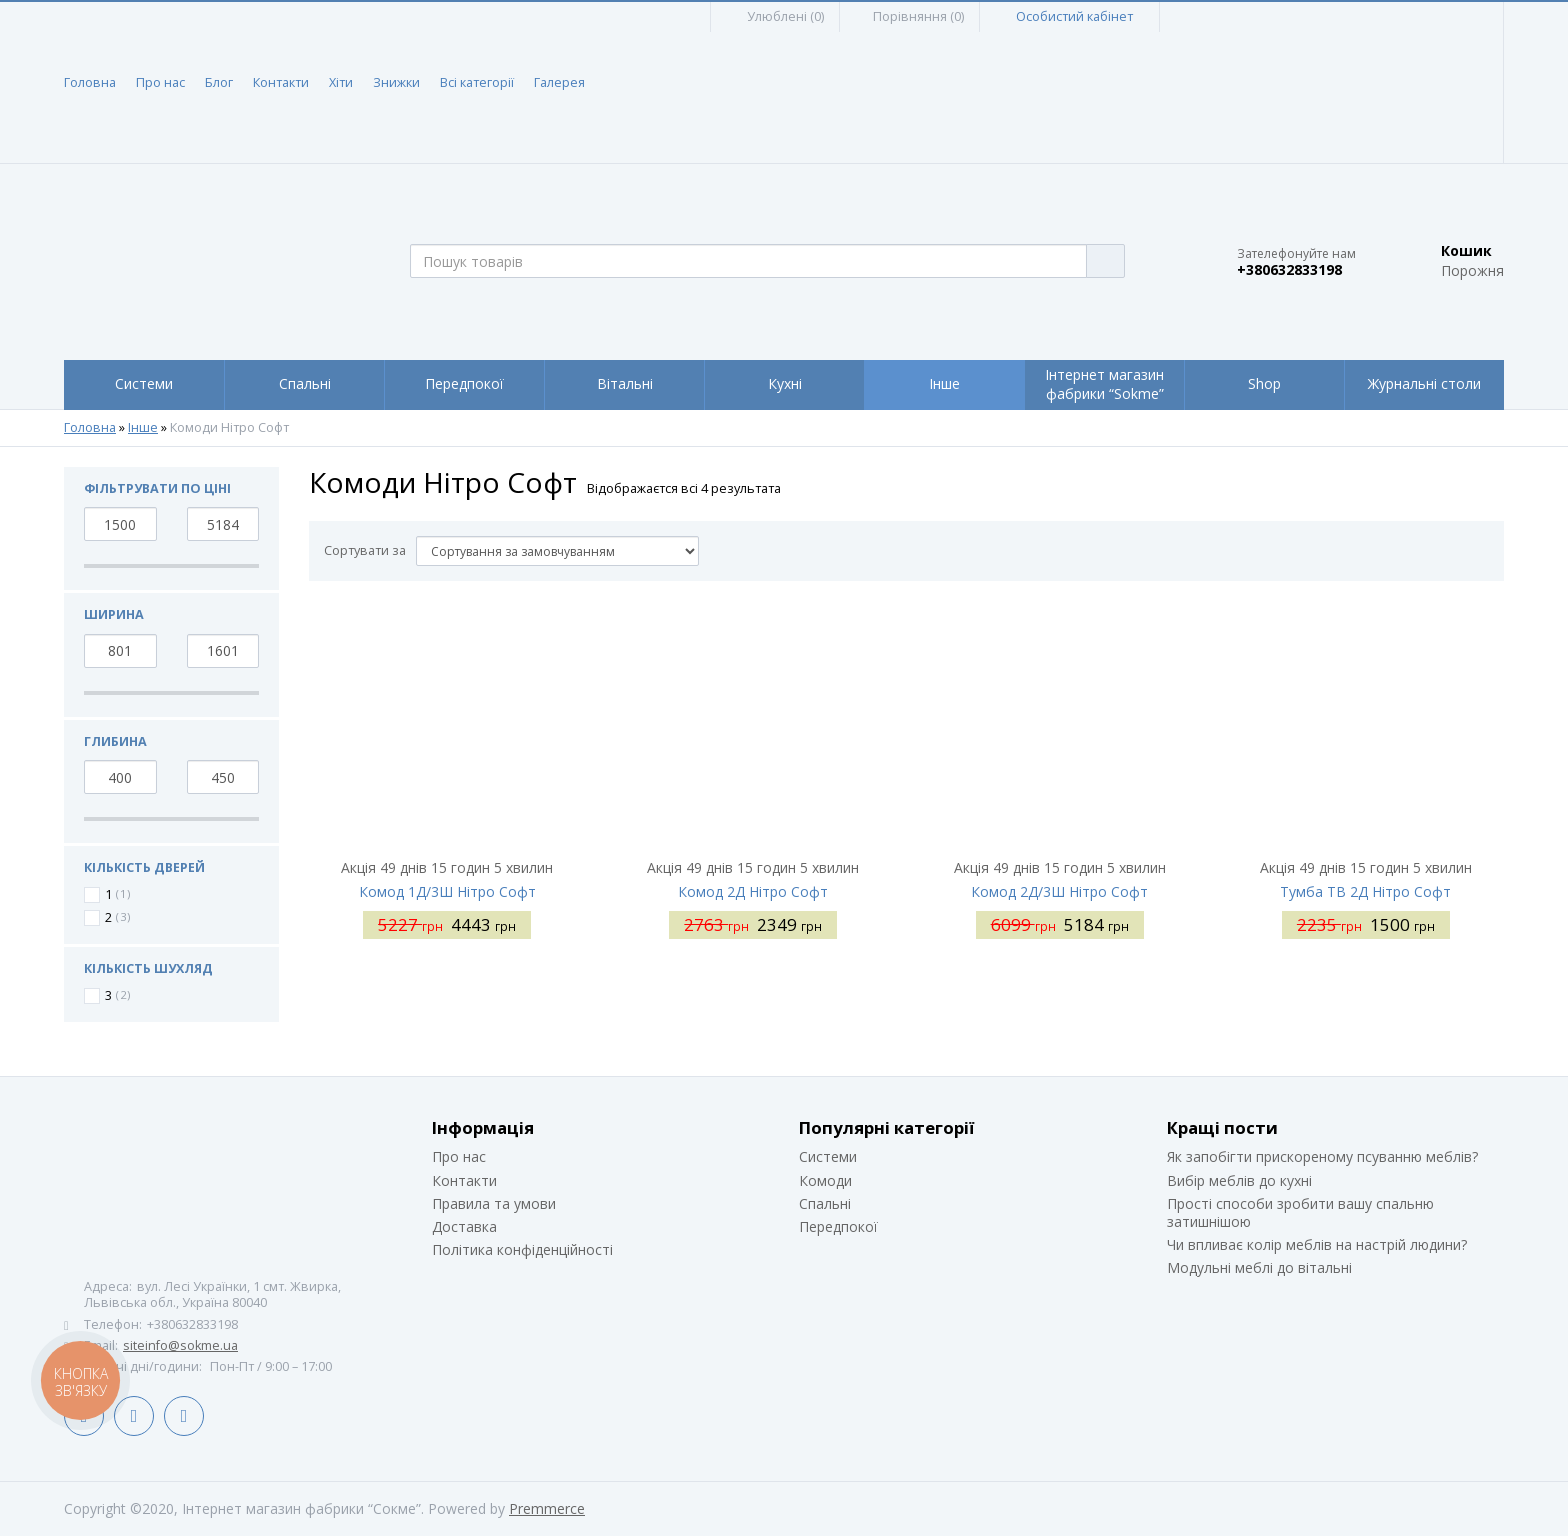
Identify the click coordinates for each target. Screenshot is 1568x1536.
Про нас (160, 82)
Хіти (341, 82)
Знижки (396, 82)
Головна (90, 82)
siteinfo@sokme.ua (180, 1345)
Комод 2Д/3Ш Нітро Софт (1059, 891)
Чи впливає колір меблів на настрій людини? (1317, 1244)
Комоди (825, 1180)
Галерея (559, 82)
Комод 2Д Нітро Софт (753, 891)
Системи (828, 1156)
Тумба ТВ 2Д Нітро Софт (1365, 891)
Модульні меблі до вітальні (1259, 1267)
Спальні (825, 1203)
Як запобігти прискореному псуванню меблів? (1322, 1156)
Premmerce (547, 1508)
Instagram (184, 1416)
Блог (219, 82)
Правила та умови (494, 1203)
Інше (143, 428)
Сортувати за (365, 550)
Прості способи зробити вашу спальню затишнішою (1300, 1212)
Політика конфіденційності (522, 1249)
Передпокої (838, 1226)
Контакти (281, 82)
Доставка (464, 1226)
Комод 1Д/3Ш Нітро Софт (447, 891)
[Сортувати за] (557, 551)
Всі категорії (477, 82)
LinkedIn (134, 1416)
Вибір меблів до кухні (1239, 1180)
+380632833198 (1289, 270)
